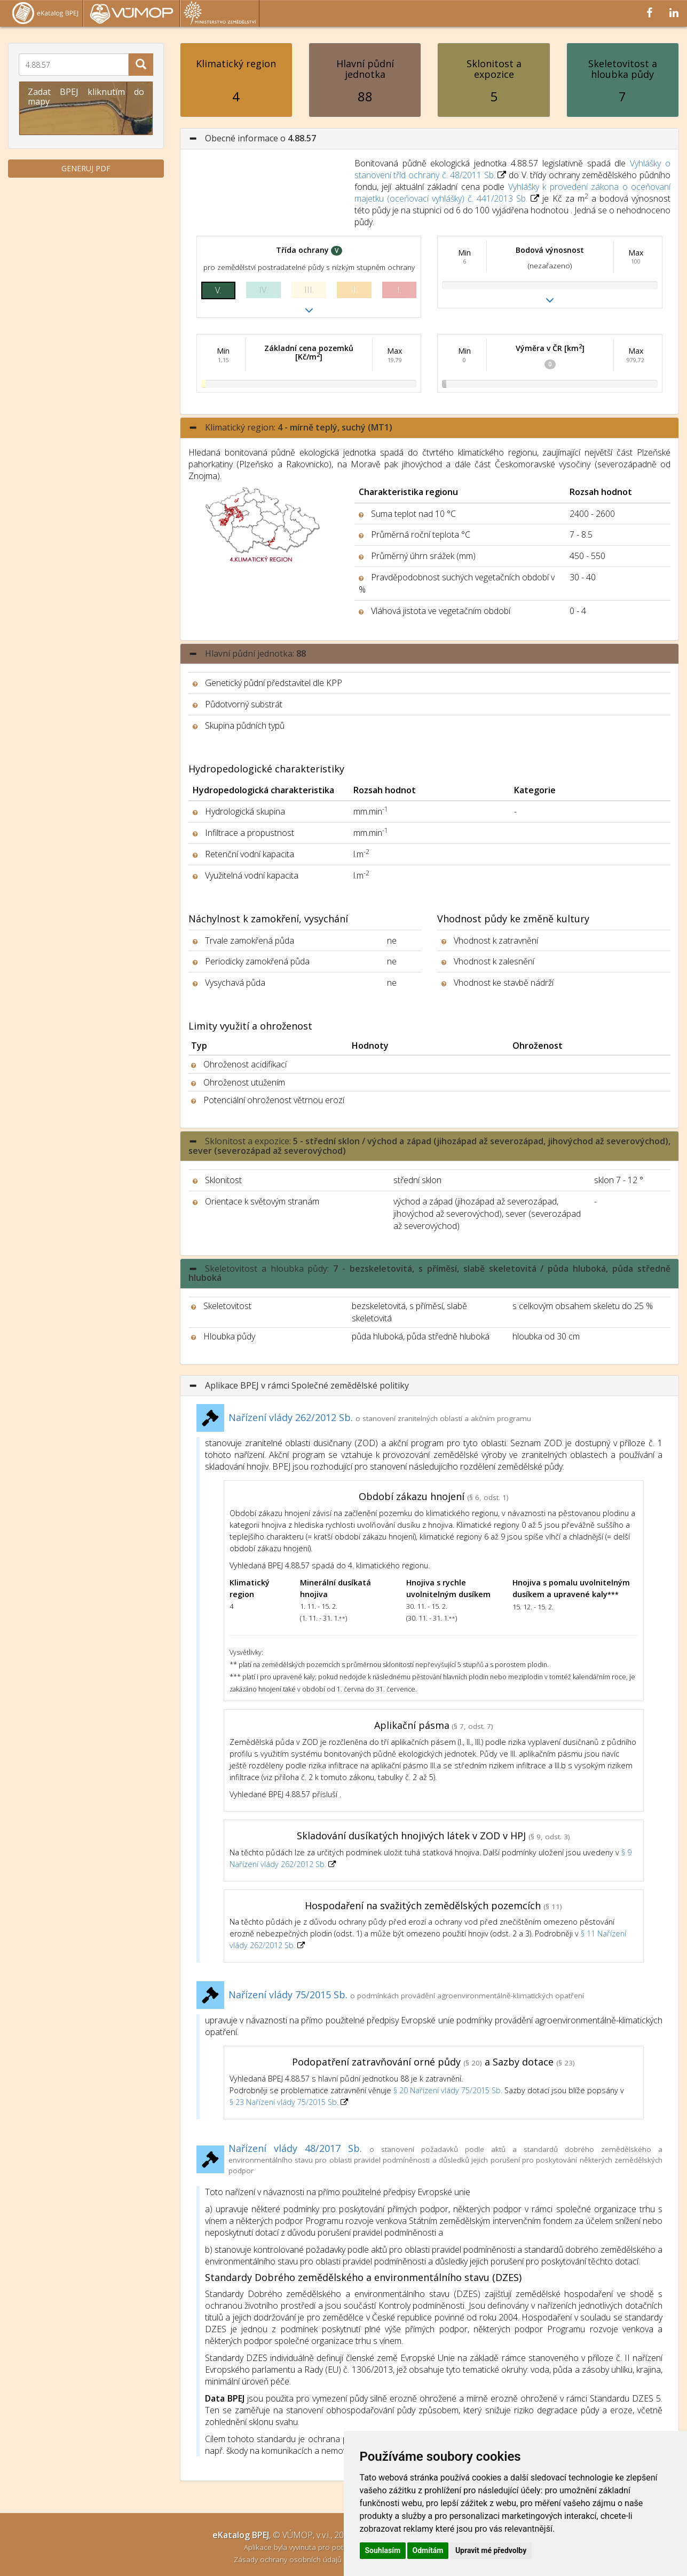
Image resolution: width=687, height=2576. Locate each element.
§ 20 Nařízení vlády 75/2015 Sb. (447, 2090)
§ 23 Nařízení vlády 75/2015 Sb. (284, 2102)
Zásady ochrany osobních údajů (289, 2559)
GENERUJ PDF (85, 168)
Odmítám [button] (428, 2550)
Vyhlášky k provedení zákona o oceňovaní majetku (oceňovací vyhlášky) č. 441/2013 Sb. (512, 192)
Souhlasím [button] (383, 2550)
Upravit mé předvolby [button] (490, 2550)
